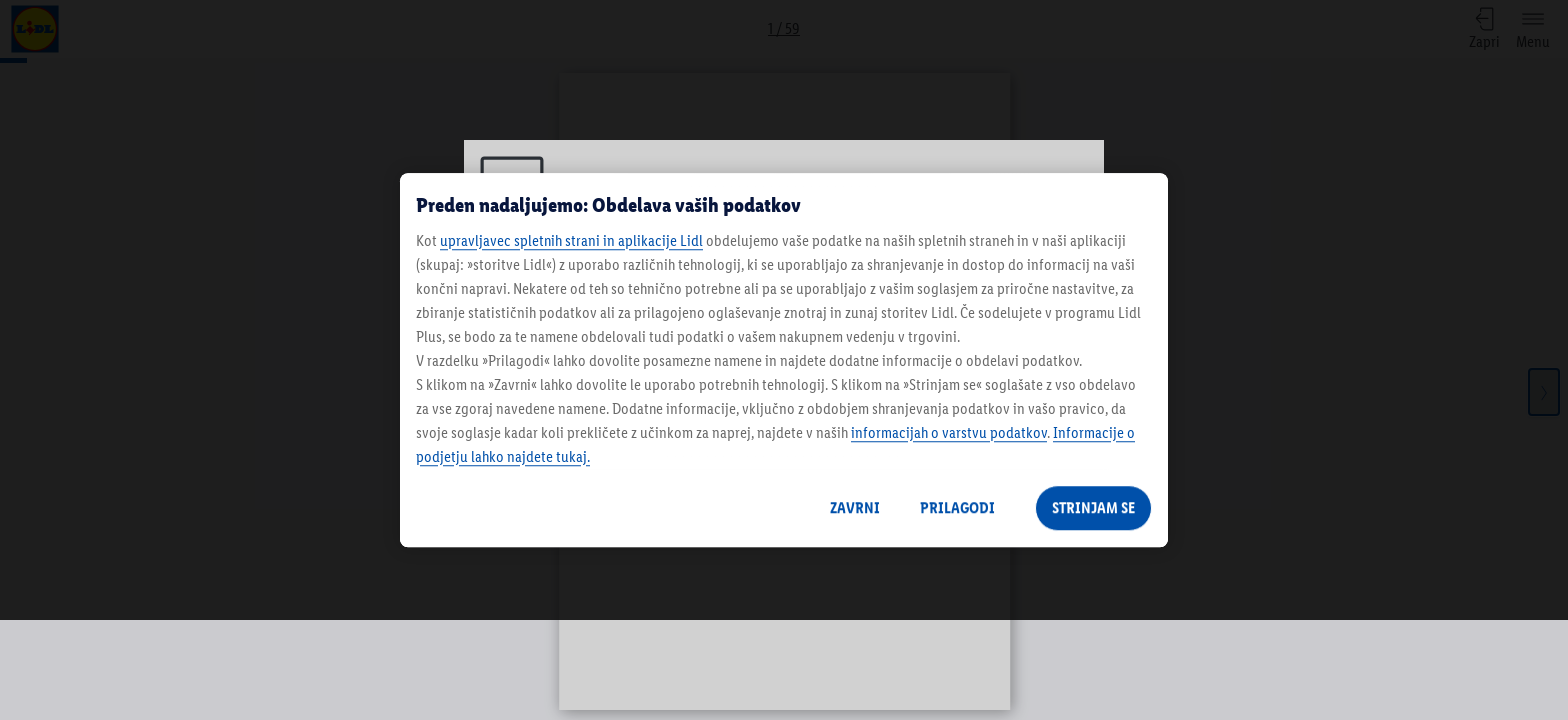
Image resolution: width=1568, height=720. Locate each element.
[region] (784, 360)
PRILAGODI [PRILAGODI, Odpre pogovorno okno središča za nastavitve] (957, 507)
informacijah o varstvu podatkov (949, 432)
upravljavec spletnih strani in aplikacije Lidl (571, 240)
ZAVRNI (855, 507)
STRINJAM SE (1093, 507)
